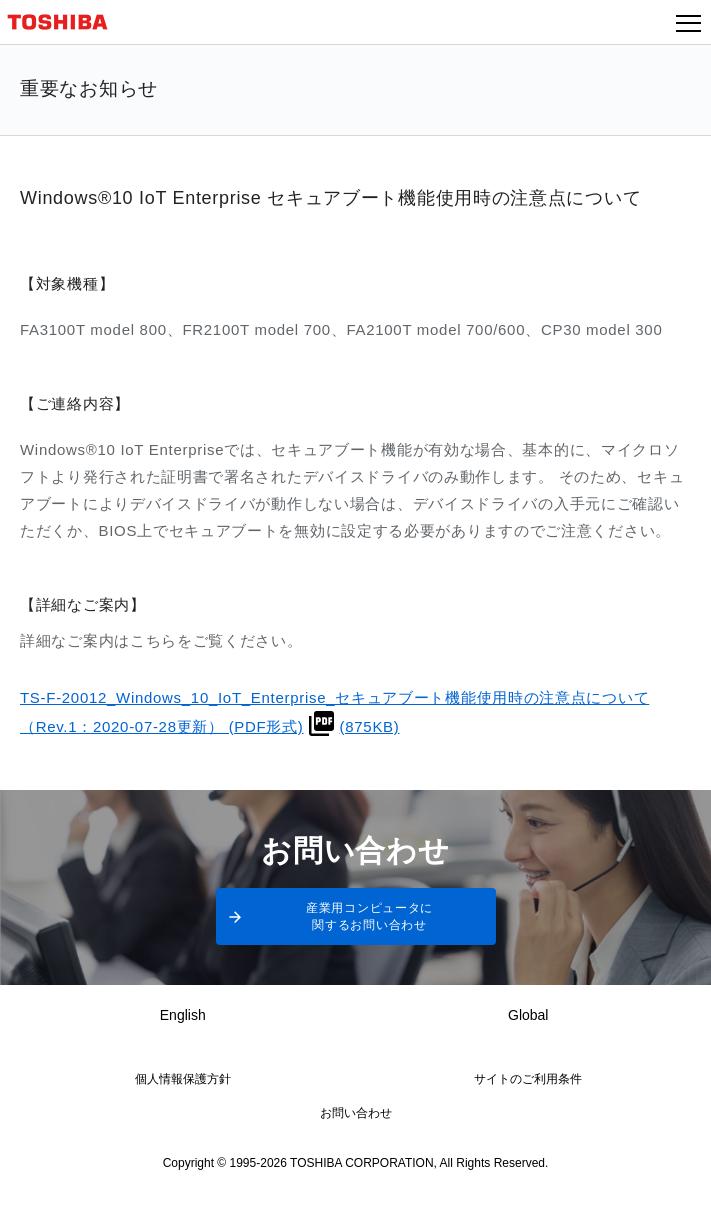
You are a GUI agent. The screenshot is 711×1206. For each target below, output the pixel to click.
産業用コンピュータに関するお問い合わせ (369, 916)
